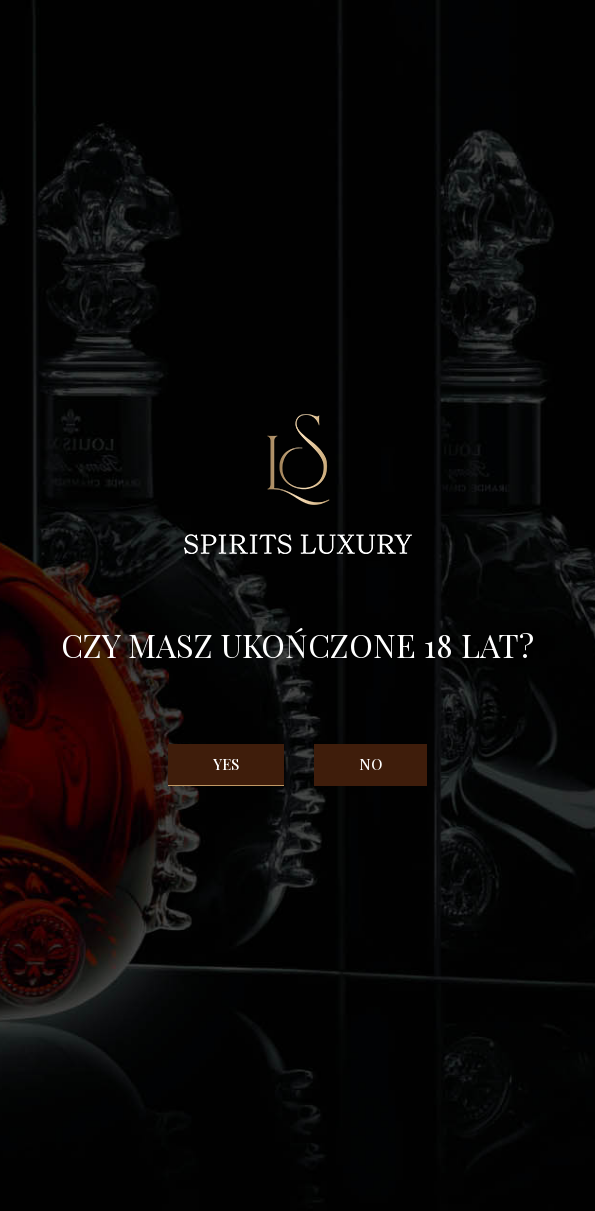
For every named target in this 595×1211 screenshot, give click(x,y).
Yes (226, 764)
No (370, 764)
